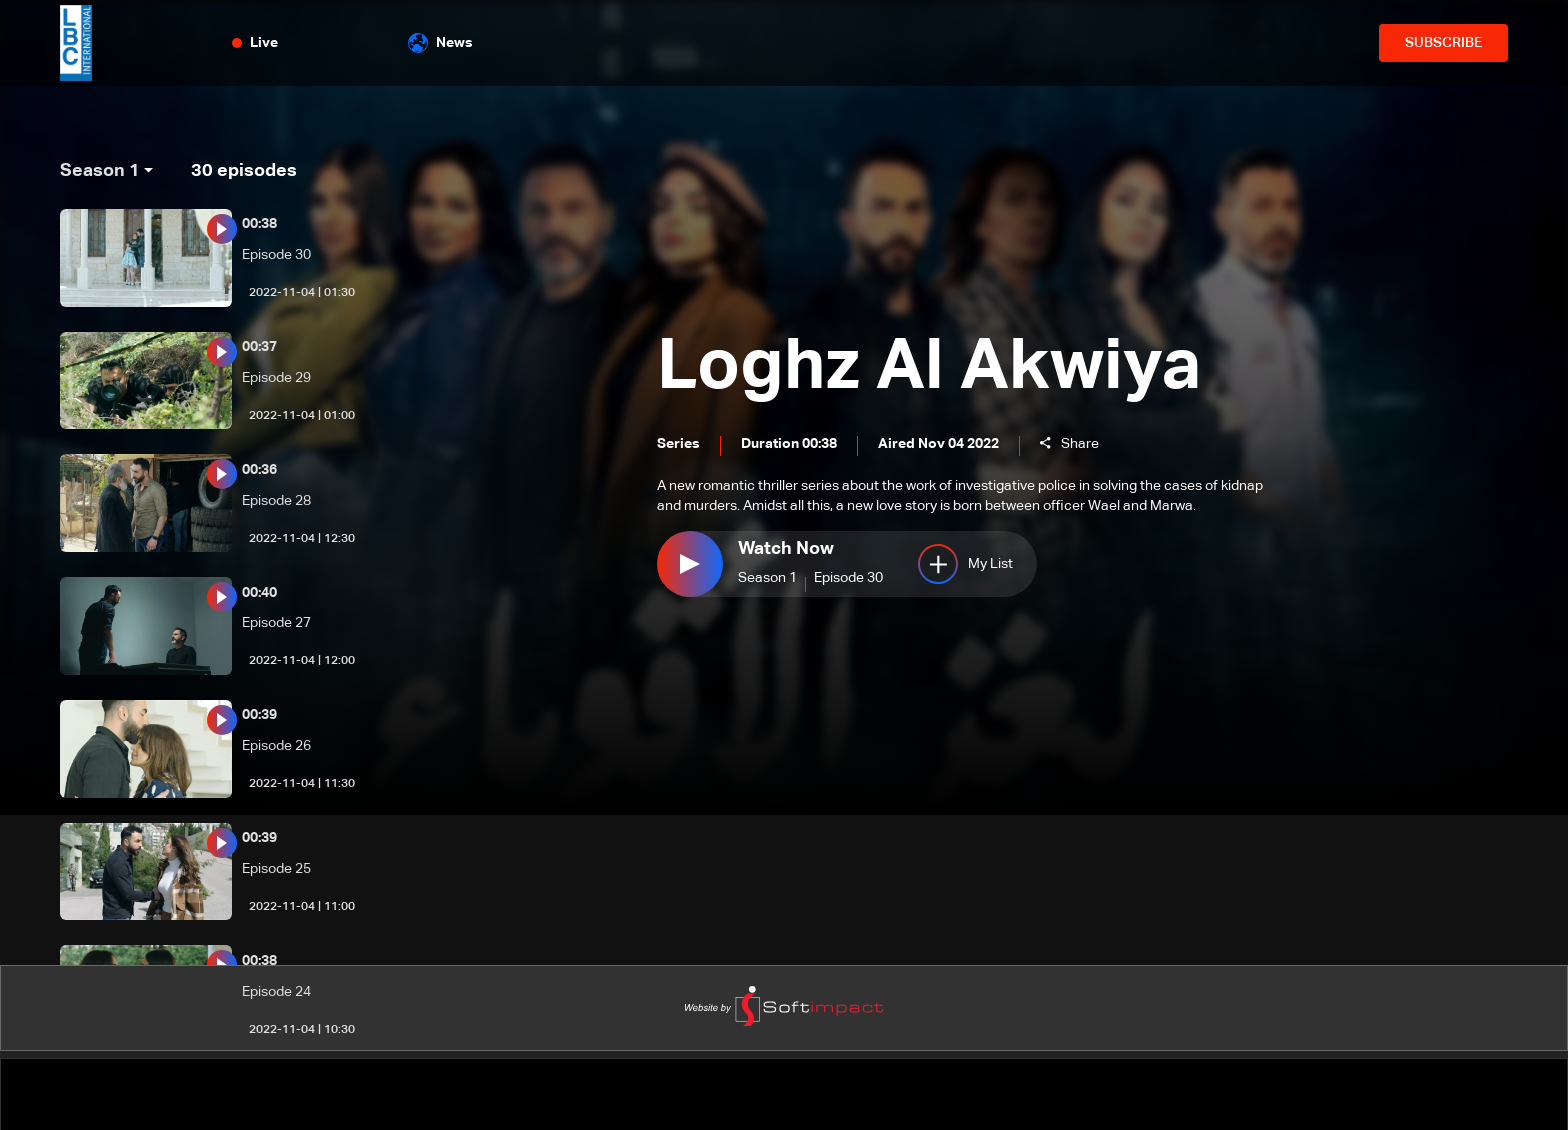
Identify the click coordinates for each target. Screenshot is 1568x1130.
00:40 (259, 593)
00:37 (259, 347)
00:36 (259, 470)
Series (678, 445)
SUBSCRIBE (1443, 43)
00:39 (259, 715)
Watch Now (786, 549)
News (440, 43)
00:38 (259, 224)
